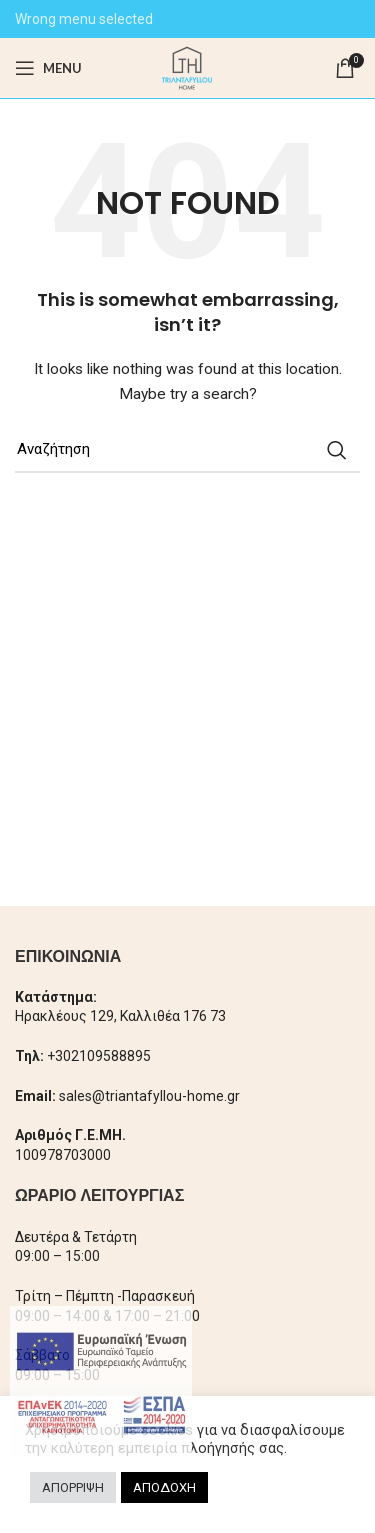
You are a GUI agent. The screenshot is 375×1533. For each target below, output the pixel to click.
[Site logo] (187, 67)
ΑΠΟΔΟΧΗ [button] (164, 1487)
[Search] (187, 450)
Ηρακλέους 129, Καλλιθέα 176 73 (120, 1016)
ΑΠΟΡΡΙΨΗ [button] (73, 1487)
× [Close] (175, 1322)
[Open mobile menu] (48, 68)
